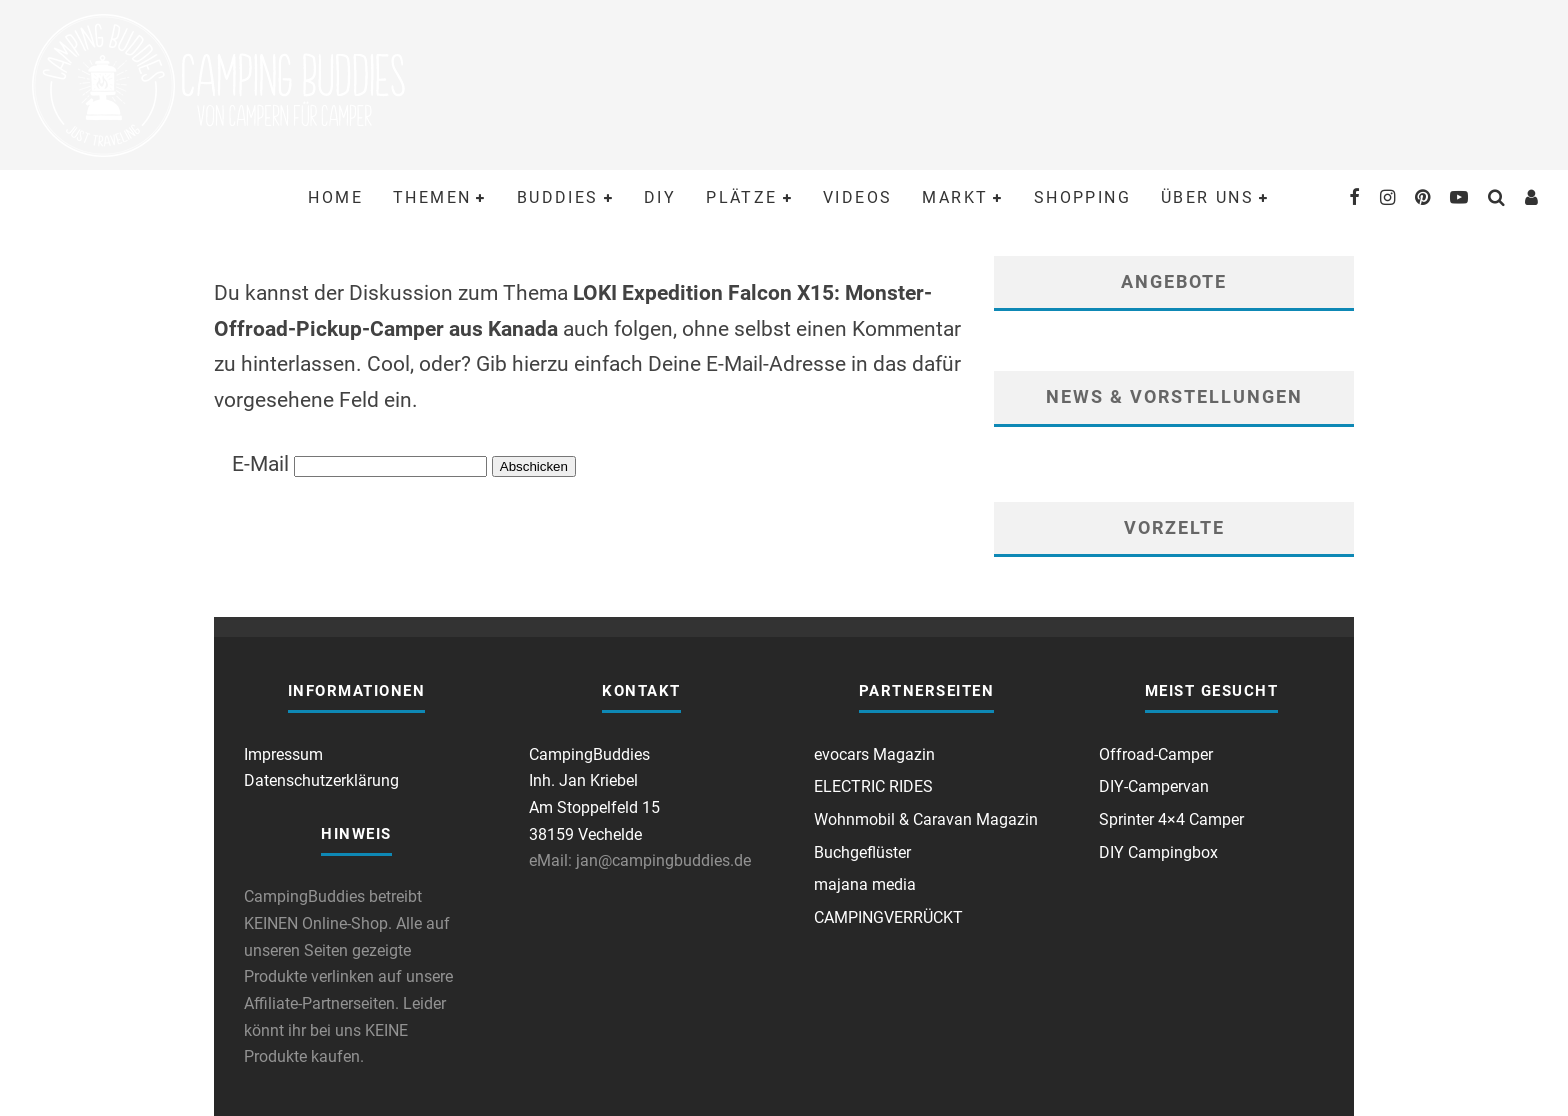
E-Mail (260, 464)
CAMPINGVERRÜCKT (888, 917)
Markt (955, 197)
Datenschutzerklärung (321, 780)
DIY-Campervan (1154, 786)
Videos (857, 197)
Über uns (1207, 197)
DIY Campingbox (1158, 852)
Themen (432, 197)
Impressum (283, 754)
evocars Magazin (874, 754)
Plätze (741, 197)
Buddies (558, 197)
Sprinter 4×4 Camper (1171, 819)
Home (335, 197)
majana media (865, 884)
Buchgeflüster (862, 852)
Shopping (1082, 197)
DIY (660, 197)
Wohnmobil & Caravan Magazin (926, 819)
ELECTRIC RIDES (873, 786)
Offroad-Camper (1156, 754)
